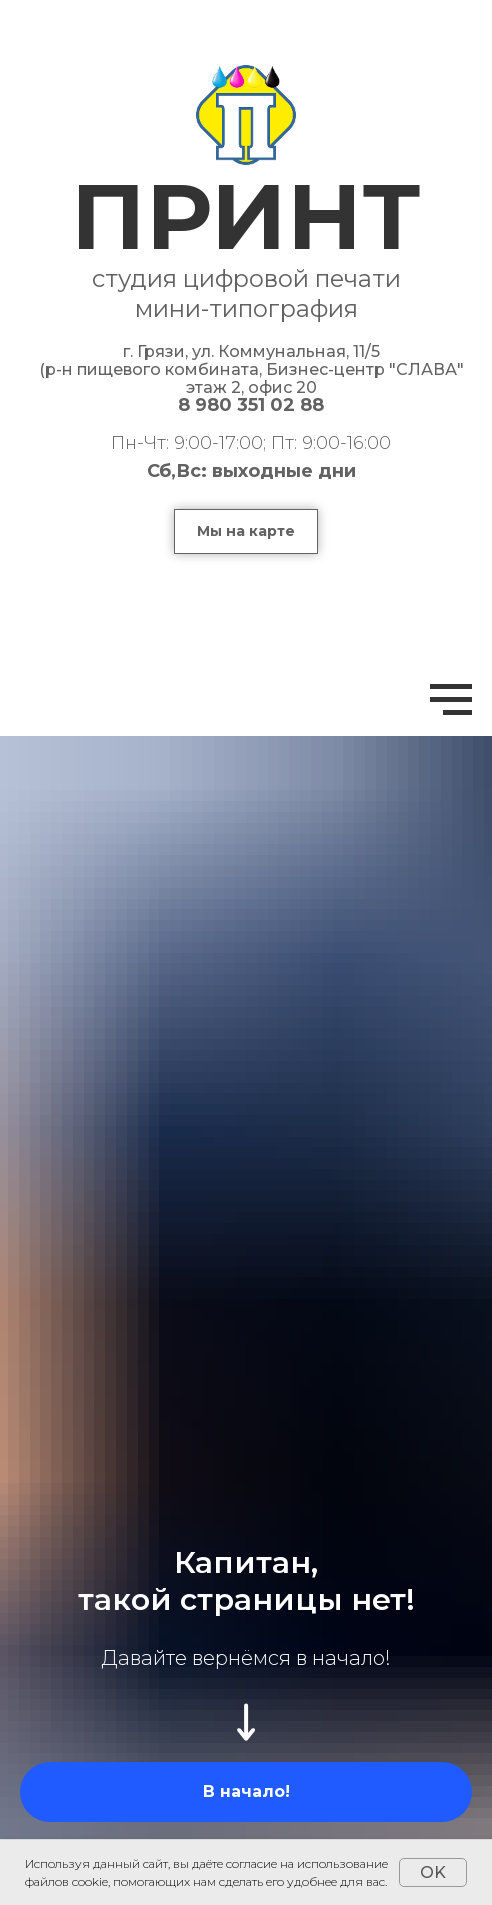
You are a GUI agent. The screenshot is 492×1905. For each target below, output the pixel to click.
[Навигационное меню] (451, 700)
